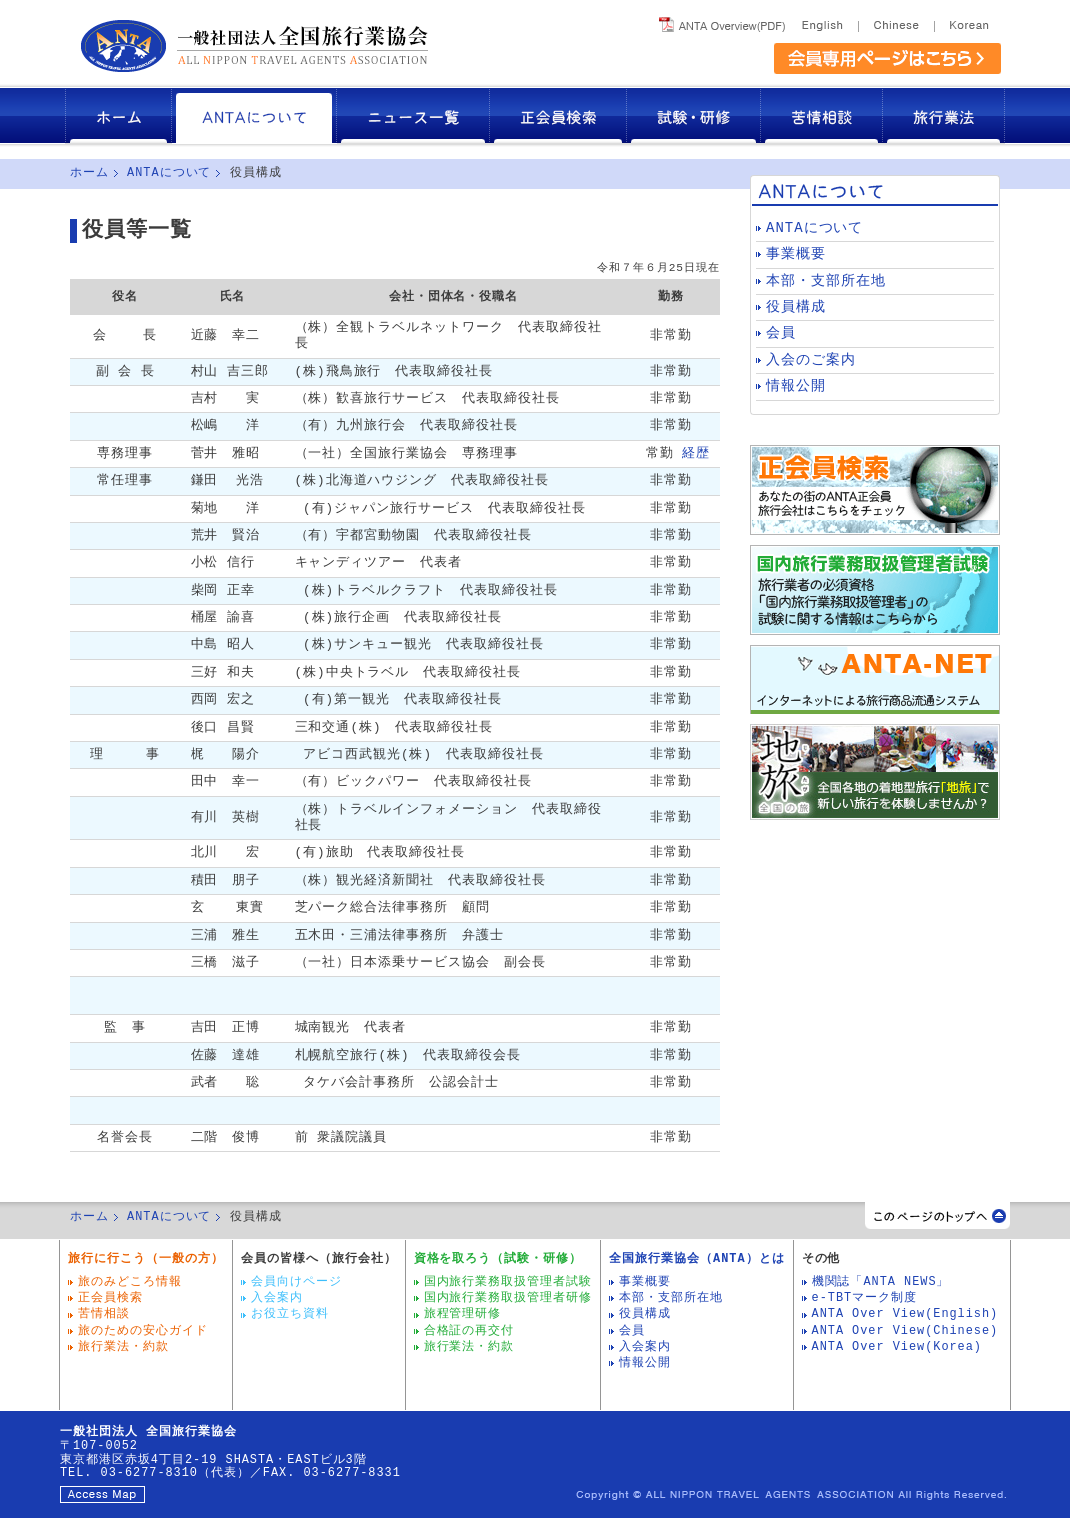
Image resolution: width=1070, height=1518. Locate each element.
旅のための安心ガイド (143, 1331)
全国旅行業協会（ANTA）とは (696, 1259)
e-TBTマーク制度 (864, 1298)
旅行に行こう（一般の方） (146, 1259)
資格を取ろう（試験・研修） (498, 1259)
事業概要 (796, 254)
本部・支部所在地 (826, 281)
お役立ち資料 (290, 1314)
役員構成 (796, 307)
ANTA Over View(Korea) (897, 1347)
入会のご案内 (811, 360)
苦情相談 (822, 115)
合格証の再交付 (469, 1331)
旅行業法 (944, 115)
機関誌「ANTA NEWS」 (881, 1282)
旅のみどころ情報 (130, 1282)
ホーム (118, 115)
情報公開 (796, 386)
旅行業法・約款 (123, 1347)
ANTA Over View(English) (905, 1314)
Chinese (896, 21)
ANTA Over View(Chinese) (905, 1331)
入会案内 (277, 1298)
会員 (781, 333)
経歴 (696, 453)
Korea (967, 21)
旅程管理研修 (463, 1314)
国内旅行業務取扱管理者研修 (508, 1298)
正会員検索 (558, 115)
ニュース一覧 (413, 115)
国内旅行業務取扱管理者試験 (508, 1282)
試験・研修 (694, 115)
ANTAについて (254, 115)
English (825, 21)
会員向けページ (296, 1282)
